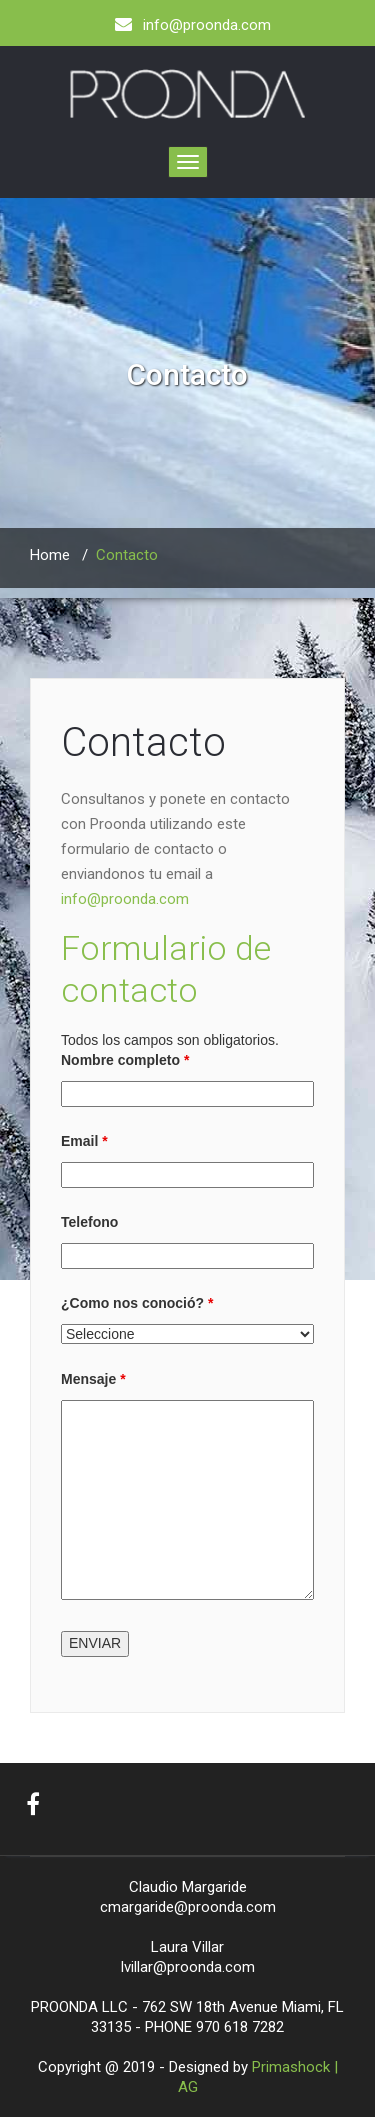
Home (50, 555)
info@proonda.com (125, 899)
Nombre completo (125, 1060)
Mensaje (93, 1379)
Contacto (143, 742)
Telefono (89, 1222)
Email (84, 1141)
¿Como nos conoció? (137, 1303)
